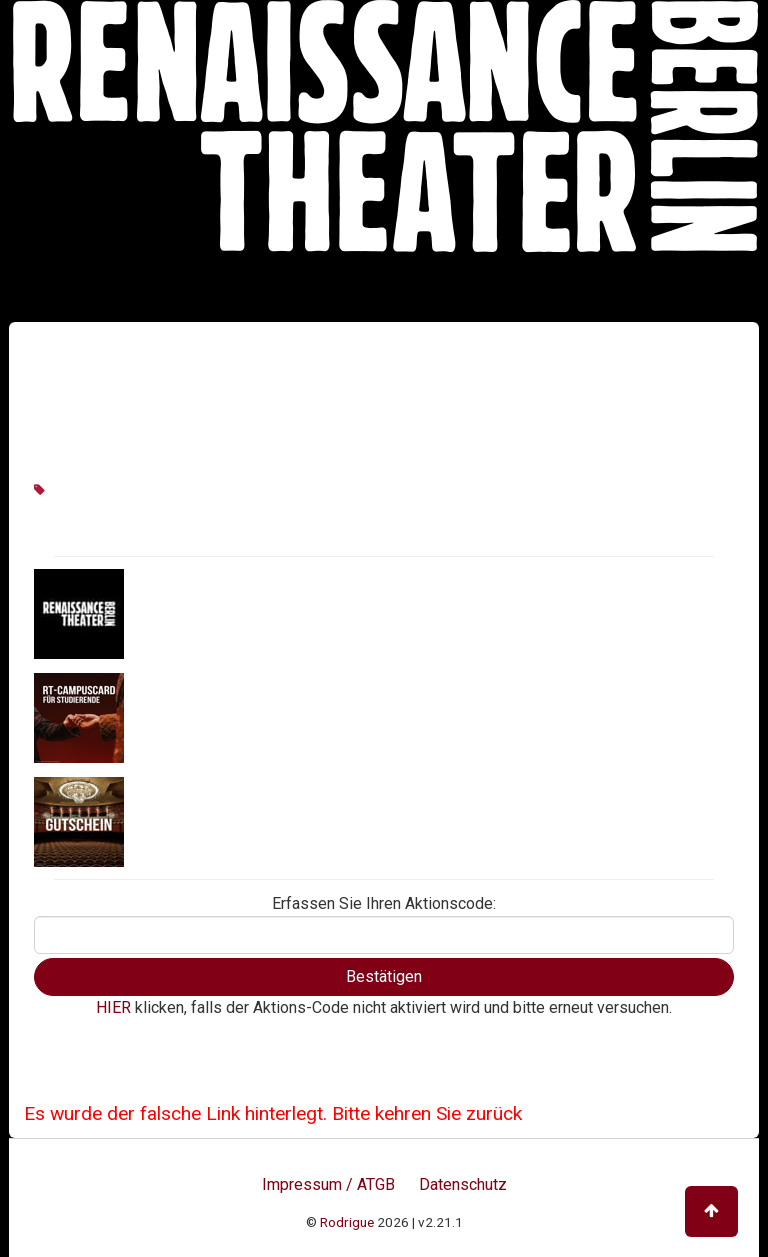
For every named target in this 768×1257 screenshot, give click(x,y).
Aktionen (161, 613)
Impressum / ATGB (328, 1184)
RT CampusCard (188, 717)
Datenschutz (463, 1184)
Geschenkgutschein (200, 821)
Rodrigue (347, 1222)
